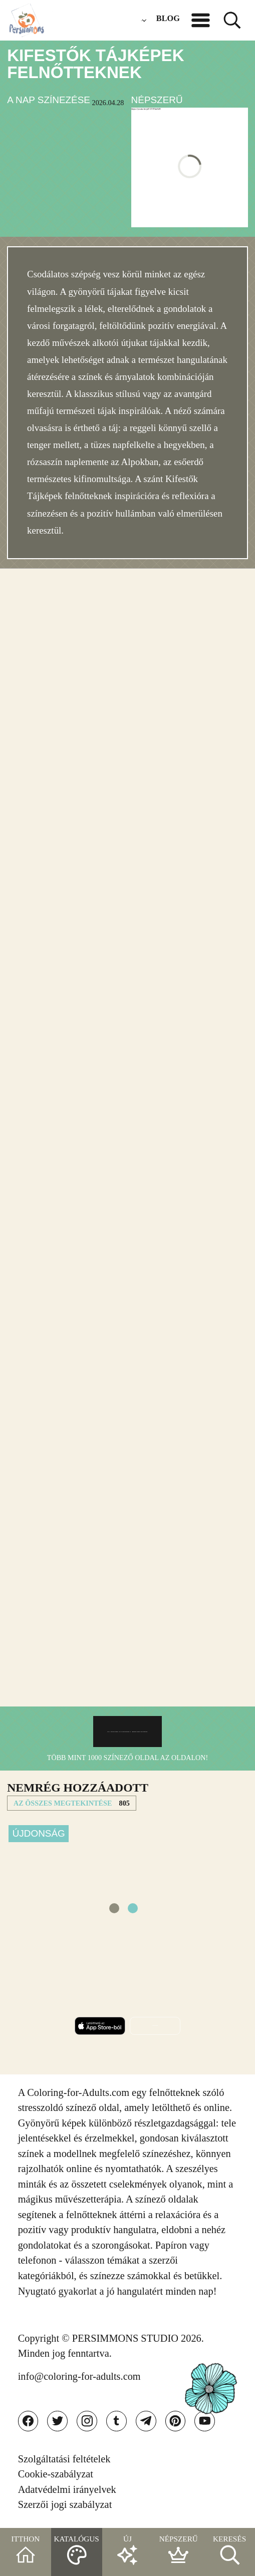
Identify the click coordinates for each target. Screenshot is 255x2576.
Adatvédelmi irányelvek (67, 2489)
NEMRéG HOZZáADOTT (77, 1787)
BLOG (168, 18)
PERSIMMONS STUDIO (125, 2338)
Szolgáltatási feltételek (64, 2458)
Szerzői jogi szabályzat (65, 2504)
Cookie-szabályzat (55, 2473)
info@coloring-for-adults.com (79, 2376)
